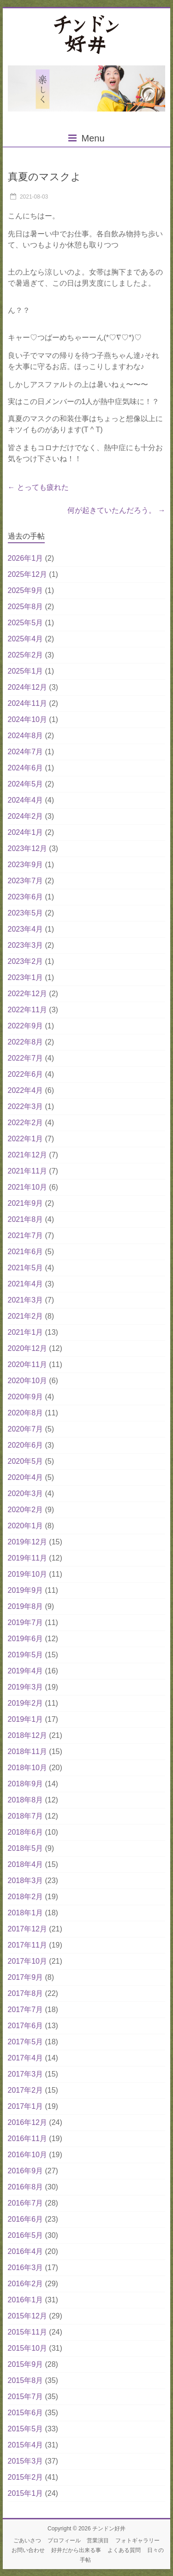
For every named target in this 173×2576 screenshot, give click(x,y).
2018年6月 (25, 1832)
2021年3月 (25, 1300)
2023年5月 (25, 913)
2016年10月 (27, 2155)
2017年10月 (27, 1961)
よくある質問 (124, 2550)
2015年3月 (25, 2461)
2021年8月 (25, 1219)
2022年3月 (25, 1106)
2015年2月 (25, 2477)
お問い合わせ (28, 2550)
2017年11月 (27, 1945)
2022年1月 (25, 1139)
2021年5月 (25, 1268)
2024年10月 (27, 719)
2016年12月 (27, 2122)
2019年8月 (25, 1606)
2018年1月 (25, 1913)
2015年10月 (27, 2348)
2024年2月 (25, 816)
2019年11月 (27, 1558)
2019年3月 (25, 1687)
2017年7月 (25, 2009)
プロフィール (64, 2540)
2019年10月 (27, 1574)
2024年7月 (25, 752)
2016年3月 (25, 2267)
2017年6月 (25, 2026)
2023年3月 (25, 945)
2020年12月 (27, 1348)
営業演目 (98, 2540)
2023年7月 (25, 881)
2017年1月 (25, 2106)
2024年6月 (25, 768)
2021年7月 (25, 1235)
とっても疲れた (38, 487)
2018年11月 (27, 1751)
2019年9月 (25, 1590)
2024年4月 (25, 800)
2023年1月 (25, 977)
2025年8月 (25, 606)
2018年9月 (25, 1784)
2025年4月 (25, 639)
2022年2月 (25, 1123)
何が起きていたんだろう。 (116, 510)
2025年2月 (25, 655)
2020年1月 (25, 1526)
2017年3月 (25, 2074)
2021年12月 (27, 1155)
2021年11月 (27, 1171)
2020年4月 (25, 1477)
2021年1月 (25, 1332)
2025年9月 (25, 590)
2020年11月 (27, 1364)
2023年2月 (25, 961)
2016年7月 (25, 2203)
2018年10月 (27, 1768)
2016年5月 (25, 2235)
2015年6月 (25, 2413)
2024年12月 (27, 687)
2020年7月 (25, 1429)
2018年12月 (27, 1735)
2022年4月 (25, 1090)
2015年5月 (25, 2429)
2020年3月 (25, 1493)
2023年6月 (25, 897)
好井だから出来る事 (76, 2550)
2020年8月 (25, 1413)
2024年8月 (25, 735)
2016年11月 (27, 2138)
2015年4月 (25, 2445)
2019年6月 (25, 1639)
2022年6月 (25, 1074)
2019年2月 (25, 1703)
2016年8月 (25, 2187)
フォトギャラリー (137, 2540)
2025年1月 (25, 671)
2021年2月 (25, 1316)
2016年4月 (25, 2251)
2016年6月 (25, 2219)
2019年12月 (27, 1542)
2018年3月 (25, 1880)
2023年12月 (27, 848)
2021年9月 (25, 1203)
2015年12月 (27, 2316)
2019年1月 (25, 1719)
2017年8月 (25, 1993)
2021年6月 (25, 1252)
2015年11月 (27, 2332)
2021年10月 (27, 1187)
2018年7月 (25, 1816)
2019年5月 (25, 1655)
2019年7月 (25, 1622)
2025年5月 (25, 623)
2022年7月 (25, 1058)
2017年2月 (25, 2090)
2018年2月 (25, 1897)
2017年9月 (25, 1977)
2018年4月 (25, 1864)
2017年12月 (27, 1929)
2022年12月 (27, 994)
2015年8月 (25, 2380)
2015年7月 (25, 2396)
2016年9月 (25, 2171)
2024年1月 (25, 832)
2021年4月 (25, 1284)
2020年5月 (25, 1461)
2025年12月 (27, 574)
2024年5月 (25, 784)
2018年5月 (25, 1848)
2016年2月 (25, 2284)
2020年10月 (27, 1381)
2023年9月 (25, 864)
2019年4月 (25, 1671)
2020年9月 (25, 1397)
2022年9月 (25, 1026)
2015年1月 (25, 2493)
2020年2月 (25, 1510)
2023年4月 (25, 929)
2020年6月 (25, 1445)
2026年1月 (25, 558)
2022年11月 (27, 1010)
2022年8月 (25, 1042)
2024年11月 (27, 703)
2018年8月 (25, 1800)
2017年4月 (25, 2058)
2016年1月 (25, 2300)
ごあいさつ (27, 2540)
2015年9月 (25, 2364)
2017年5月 (25, 2042)
